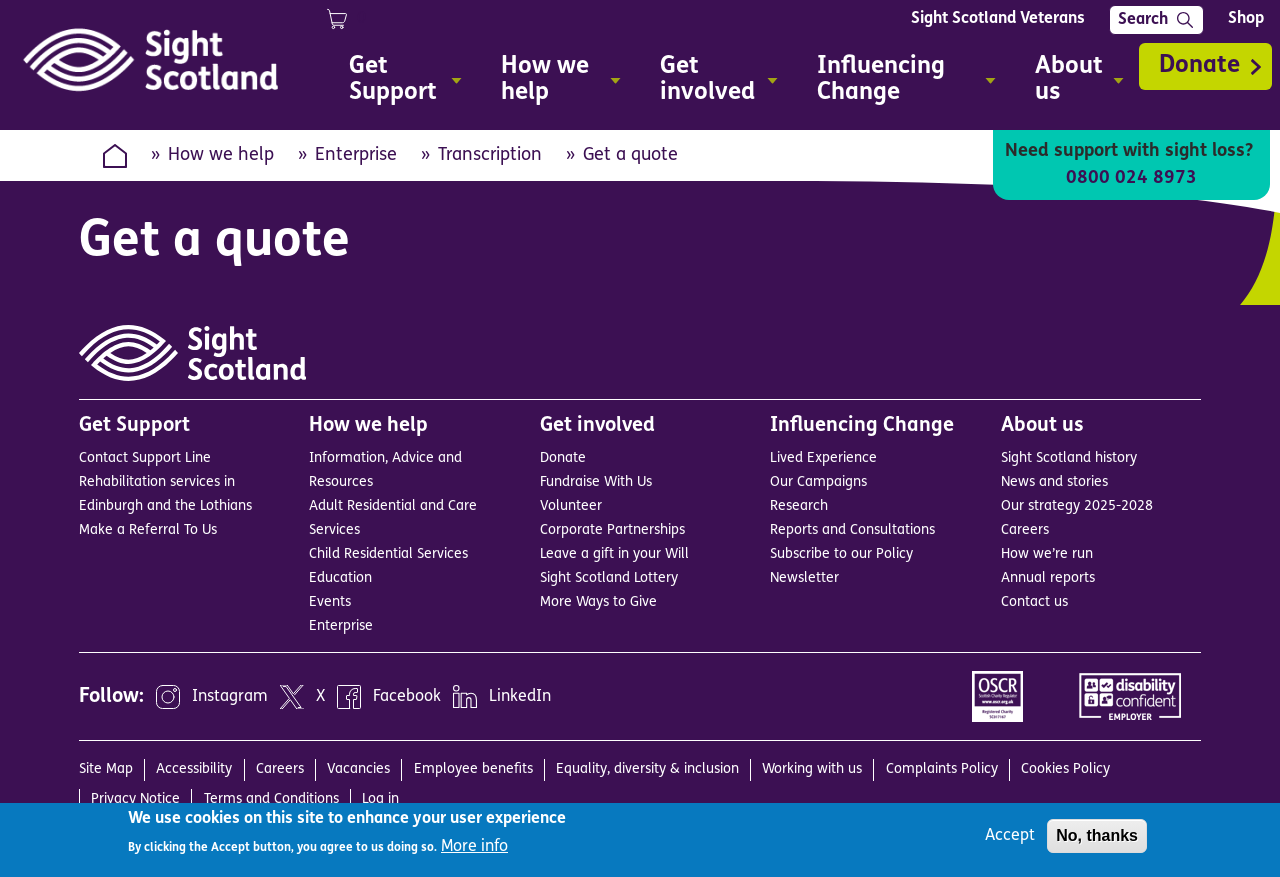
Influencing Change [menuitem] (898, 82)
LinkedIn (520, 697)
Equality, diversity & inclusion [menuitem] (647, 769)
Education (340, 578)
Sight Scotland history (1069, 458)
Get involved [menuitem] (710, 82)
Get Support (134, 426)
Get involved (597, 426)
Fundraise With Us (596, 482)
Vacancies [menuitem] (358, 769)
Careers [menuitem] (280, 769)
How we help (221, 155)
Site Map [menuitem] (106, 769)
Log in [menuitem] (380, 799)
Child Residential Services (388, 554)
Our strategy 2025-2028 (1077, 506)
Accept (1010, 836)
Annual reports (1048, 578)
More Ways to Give (598, 602)
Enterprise (356, 155)
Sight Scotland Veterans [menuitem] (998, 19)
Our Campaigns (818, 482)
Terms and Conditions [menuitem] (271, 799)
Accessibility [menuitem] (194, 769)
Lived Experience (823, 458)
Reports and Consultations (852, 530)
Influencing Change (862, 426)
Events (330, 602)
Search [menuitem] (1143, 20)
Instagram (230, 697)
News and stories (1054, 482)
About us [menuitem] (1071, 82)
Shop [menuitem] (1246, 19)
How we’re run (1047, 554)
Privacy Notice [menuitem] (135, 799)
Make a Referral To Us (148, 530)
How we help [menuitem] (552, 82)
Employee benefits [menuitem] (473, 769)
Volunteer (571, 506)
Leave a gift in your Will (614, 554)
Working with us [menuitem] (812, 769)
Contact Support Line (145, 458)
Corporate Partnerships (612, 530)
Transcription (490, 155)
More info (474, 847)
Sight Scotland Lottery (609, 578)
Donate (1199, 66)
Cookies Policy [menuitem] (1065, 769)
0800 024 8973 (1131, 178)
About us (1042, 426)
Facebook (407, 697)
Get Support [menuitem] (397, 82)
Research (799, 506)
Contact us (1034, 602)
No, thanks (1097, 835)
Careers (1025, 530)
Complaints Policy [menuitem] (942, 769)
